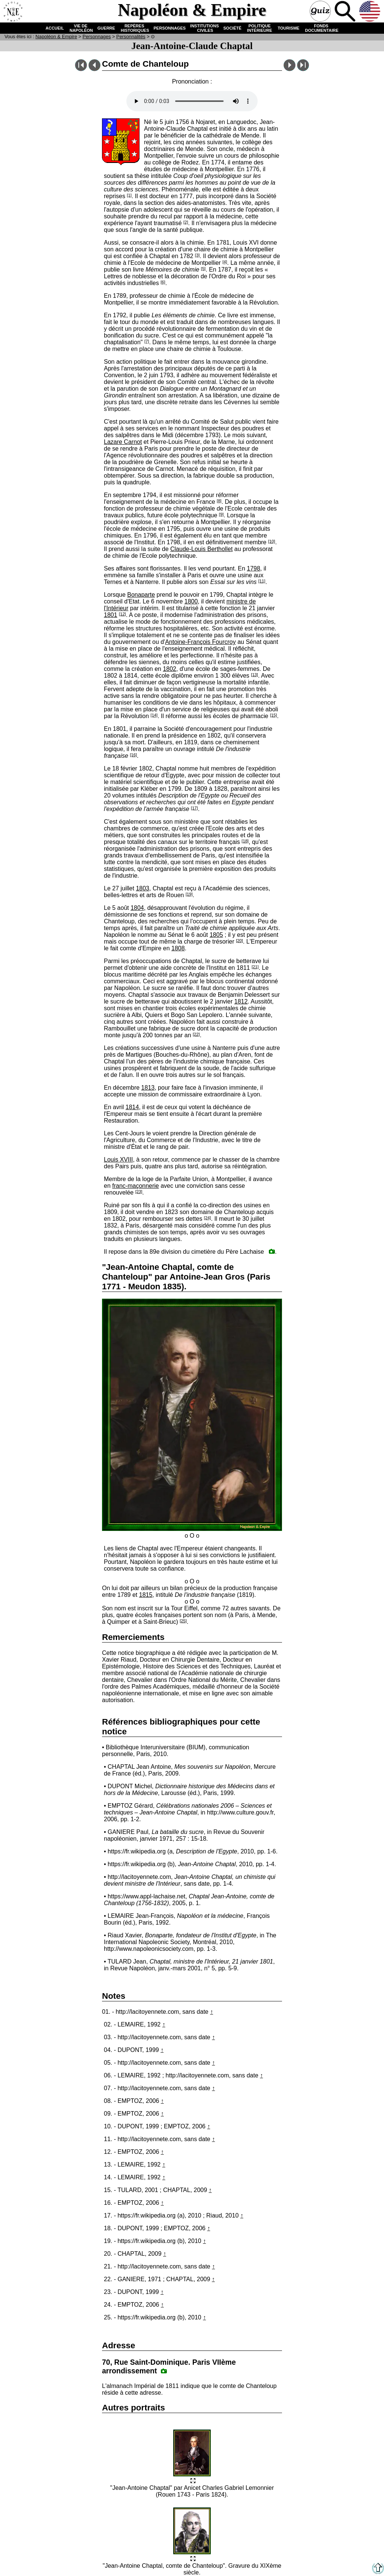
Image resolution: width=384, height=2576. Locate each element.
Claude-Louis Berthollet (201, 549)
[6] (162, 282)
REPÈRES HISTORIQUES (134, 28)
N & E (56, 36)
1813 (148, 1087)
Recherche (345, 12)
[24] (207, 1218)
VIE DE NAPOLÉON (80, 28)
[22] (196, 1034)
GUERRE (106, 28)
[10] (271, 541)
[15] (273, 715)
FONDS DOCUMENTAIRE (321, 28)
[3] (197, 255)
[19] (189, 894)
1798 (253, 568)
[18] (245, 841)
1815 (146, 1595)
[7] (146, 341)
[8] (219, 501)
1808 (178, 948)
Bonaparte (141, 594)
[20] (239, 940)
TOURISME (289, 28)
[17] (194, 808)
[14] (154, 715)
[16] (133, 755)
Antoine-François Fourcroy (200, 642)
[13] (254, 674)
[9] (221, 514)
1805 (216, 935)
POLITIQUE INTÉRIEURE (259, 28)
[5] (203, 268)
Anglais (370, 12)
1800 (191, 601)
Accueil (13, 12)
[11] (262, 581)
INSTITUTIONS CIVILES (204, 28)
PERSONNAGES (170, 28)
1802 (169, 669)
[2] (185, 222)
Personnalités (131, 36)
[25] (183, 1621)
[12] (122, 614)
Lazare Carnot (123, 442)
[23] (138, 1191)
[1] (129, 195)
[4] (224, 262)
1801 (110, 615)
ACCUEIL (55, 28)
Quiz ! (321, 12)
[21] (255, 967)
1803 (142, 888)
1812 (241, 1001)
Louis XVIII (118, 1159)
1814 (132, 1107)
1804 (137, 908)
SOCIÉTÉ (233, 28)
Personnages (96, 36)
